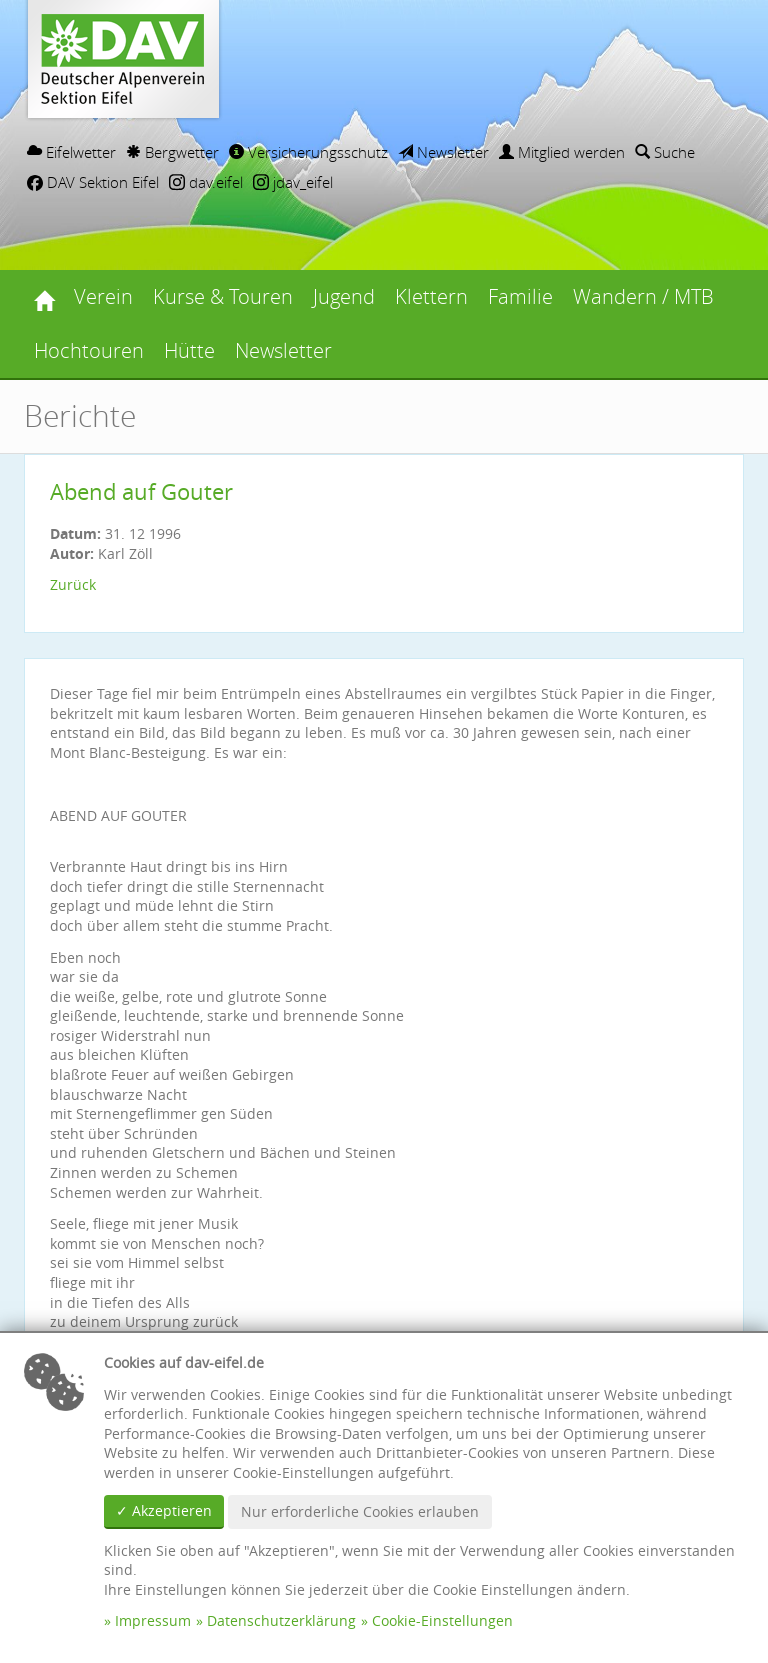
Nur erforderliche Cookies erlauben (360, 1511)
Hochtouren (89, 350)
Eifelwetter (71, 152)
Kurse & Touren (223, 296)
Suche (665, 152)
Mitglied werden (562, 152)
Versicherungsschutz (308, 152)
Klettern (431, 296)
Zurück (73, 584)
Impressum (153, 1620)
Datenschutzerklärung (281, 1620)
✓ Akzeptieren (164, 1510)
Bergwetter (172, 152)
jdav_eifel (293, 182)
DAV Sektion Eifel (93, 182)
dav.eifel (206, 182)
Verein (103, 296)
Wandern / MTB (643, 296)
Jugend (344, 296)
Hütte (189, 350)
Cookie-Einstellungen (442, 1620)
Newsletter (443, 152)
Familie (520, 296)
